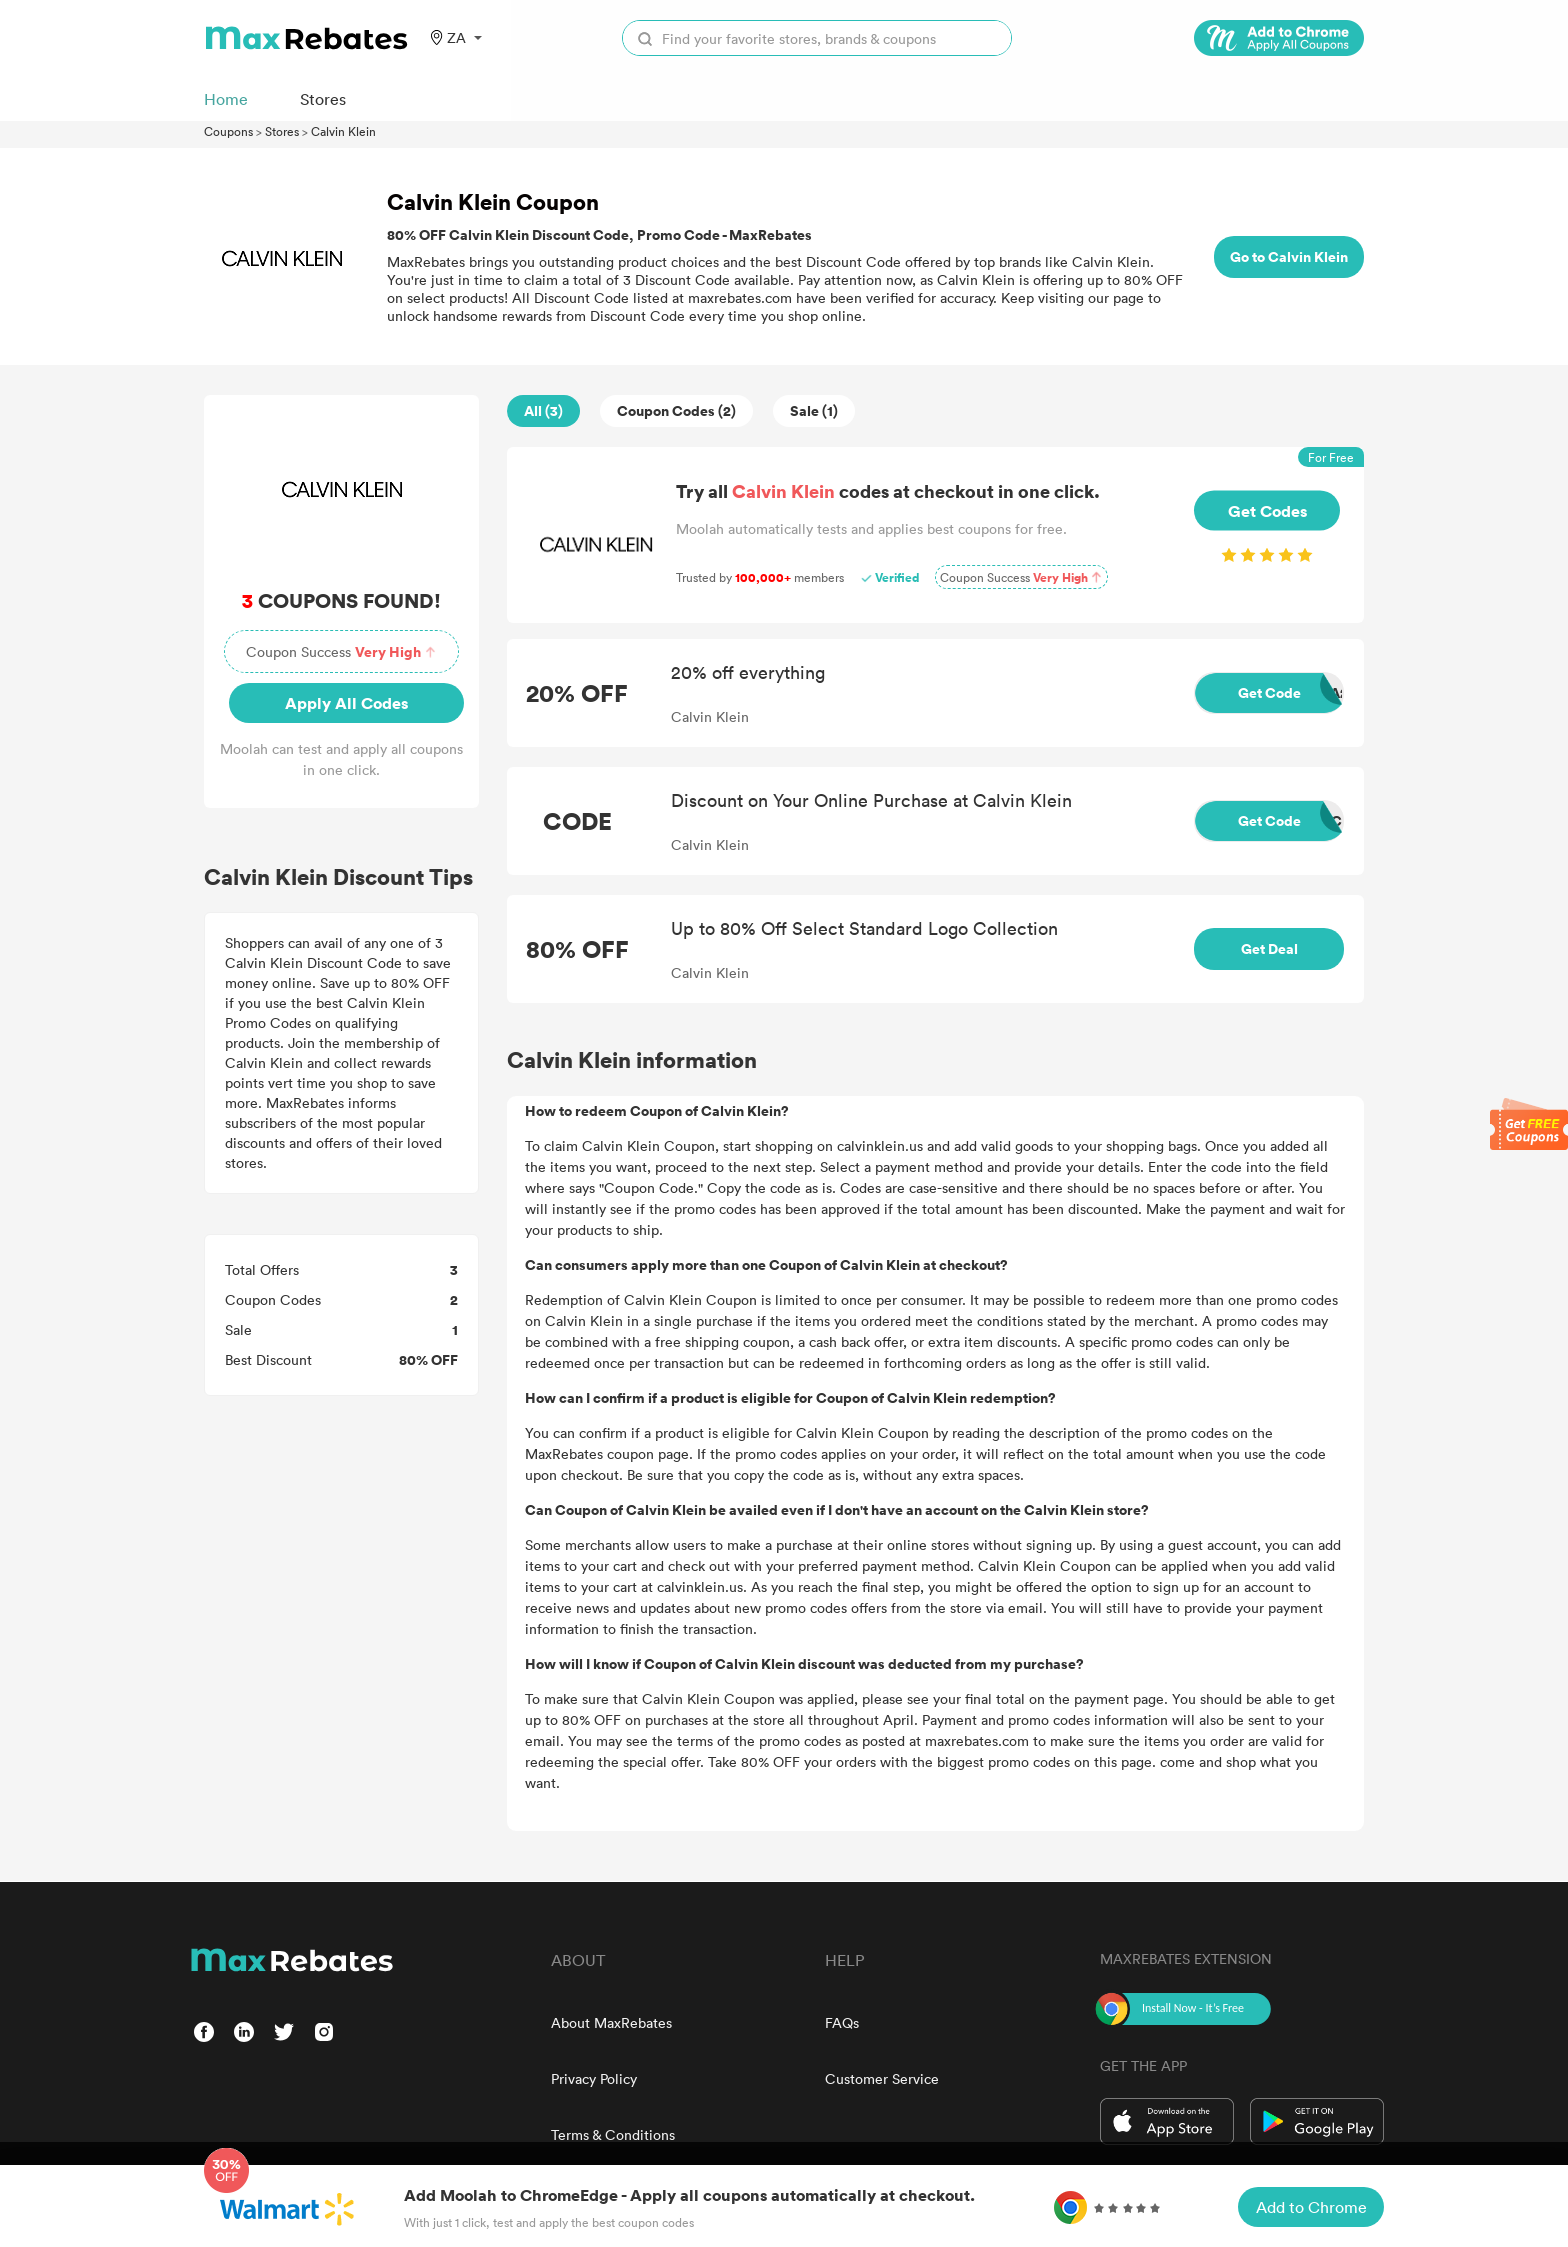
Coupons (228, 131)
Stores (282, 131)
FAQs (842, 2022)
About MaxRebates (611, 2022)
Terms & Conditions (613, 2134)
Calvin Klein (343, 131)
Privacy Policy (594, 2078)
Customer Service (882, 2078)
